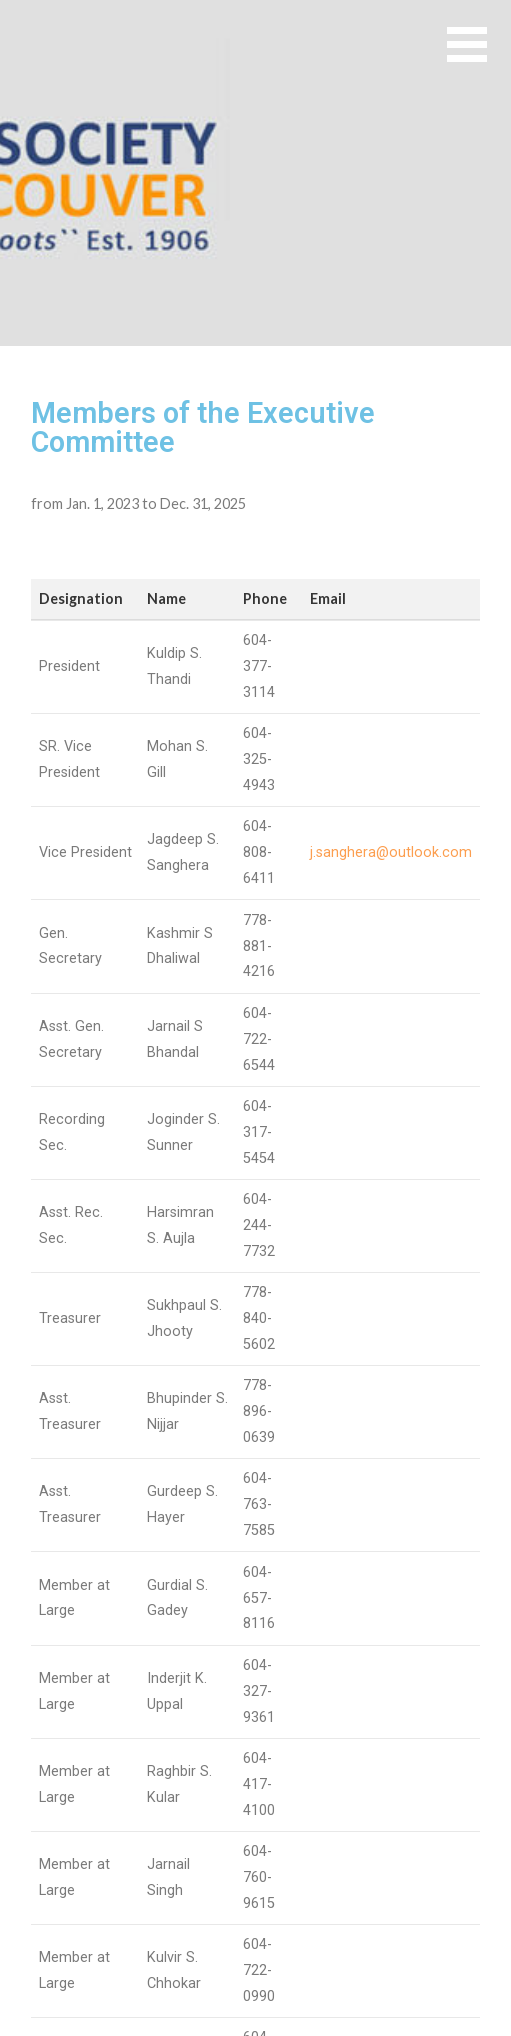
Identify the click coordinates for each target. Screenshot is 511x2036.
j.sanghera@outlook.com (391, 852)
